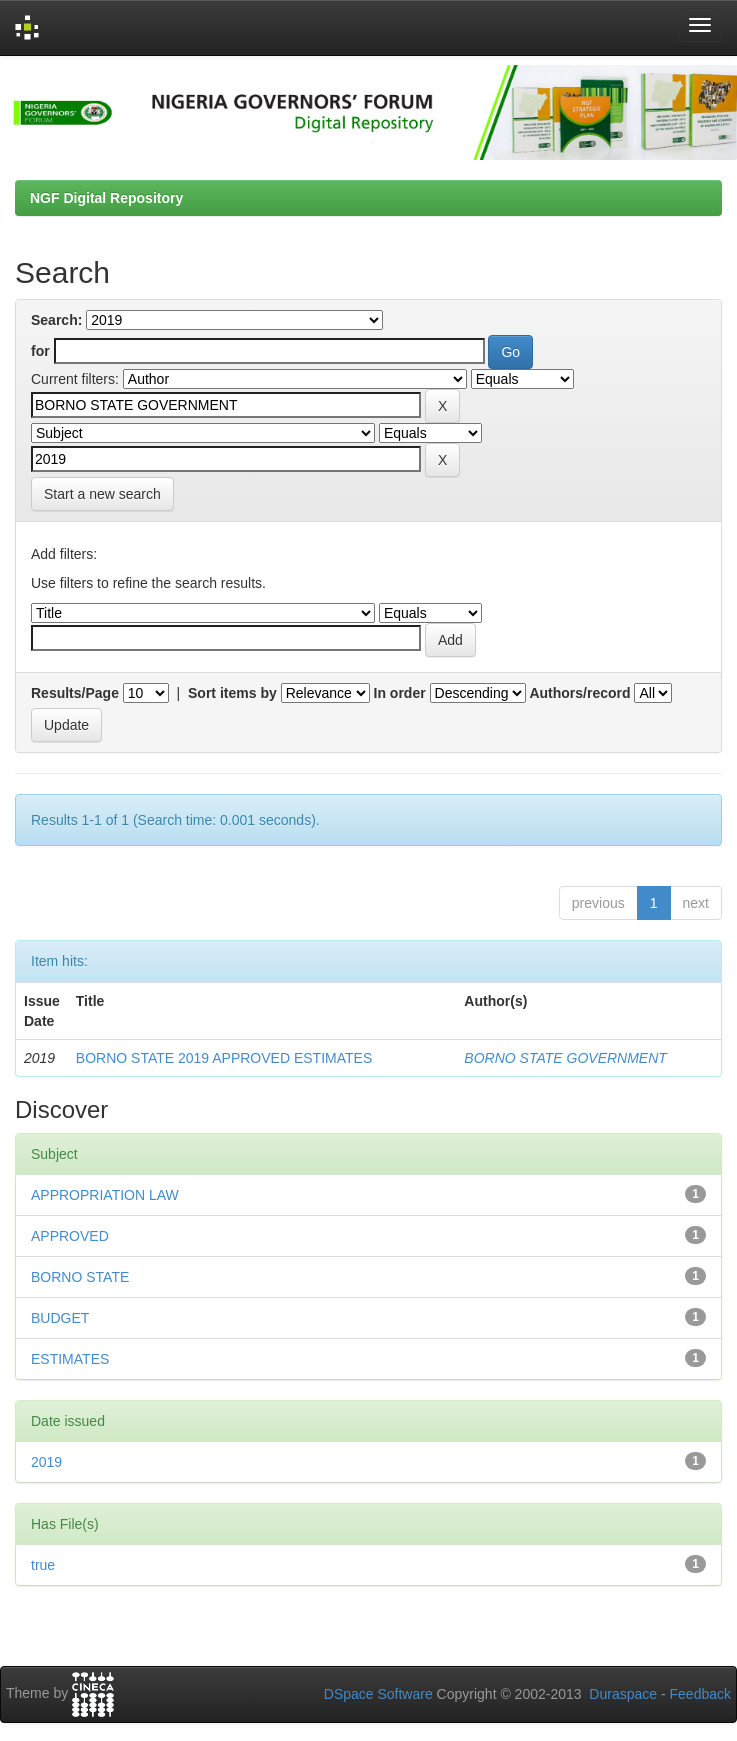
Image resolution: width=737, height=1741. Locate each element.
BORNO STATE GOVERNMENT (565, 1058)
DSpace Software (378, 1694)
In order (400, 693)
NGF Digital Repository (106, 198)
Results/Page (75, 693)
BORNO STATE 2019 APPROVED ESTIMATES (224, 1058)
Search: (56, 320)
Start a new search (102, 494)
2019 (46, 1462)
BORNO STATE (80, 1277)
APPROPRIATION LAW (105, 1195)
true (43, 1565)
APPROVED (70, 1236)
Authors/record (579, 693)
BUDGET (60, 1318)
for (40, 351)
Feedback (700, 1694)
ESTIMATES (70, 1359)
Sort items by (232, 693)
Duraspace (623, 1694)
